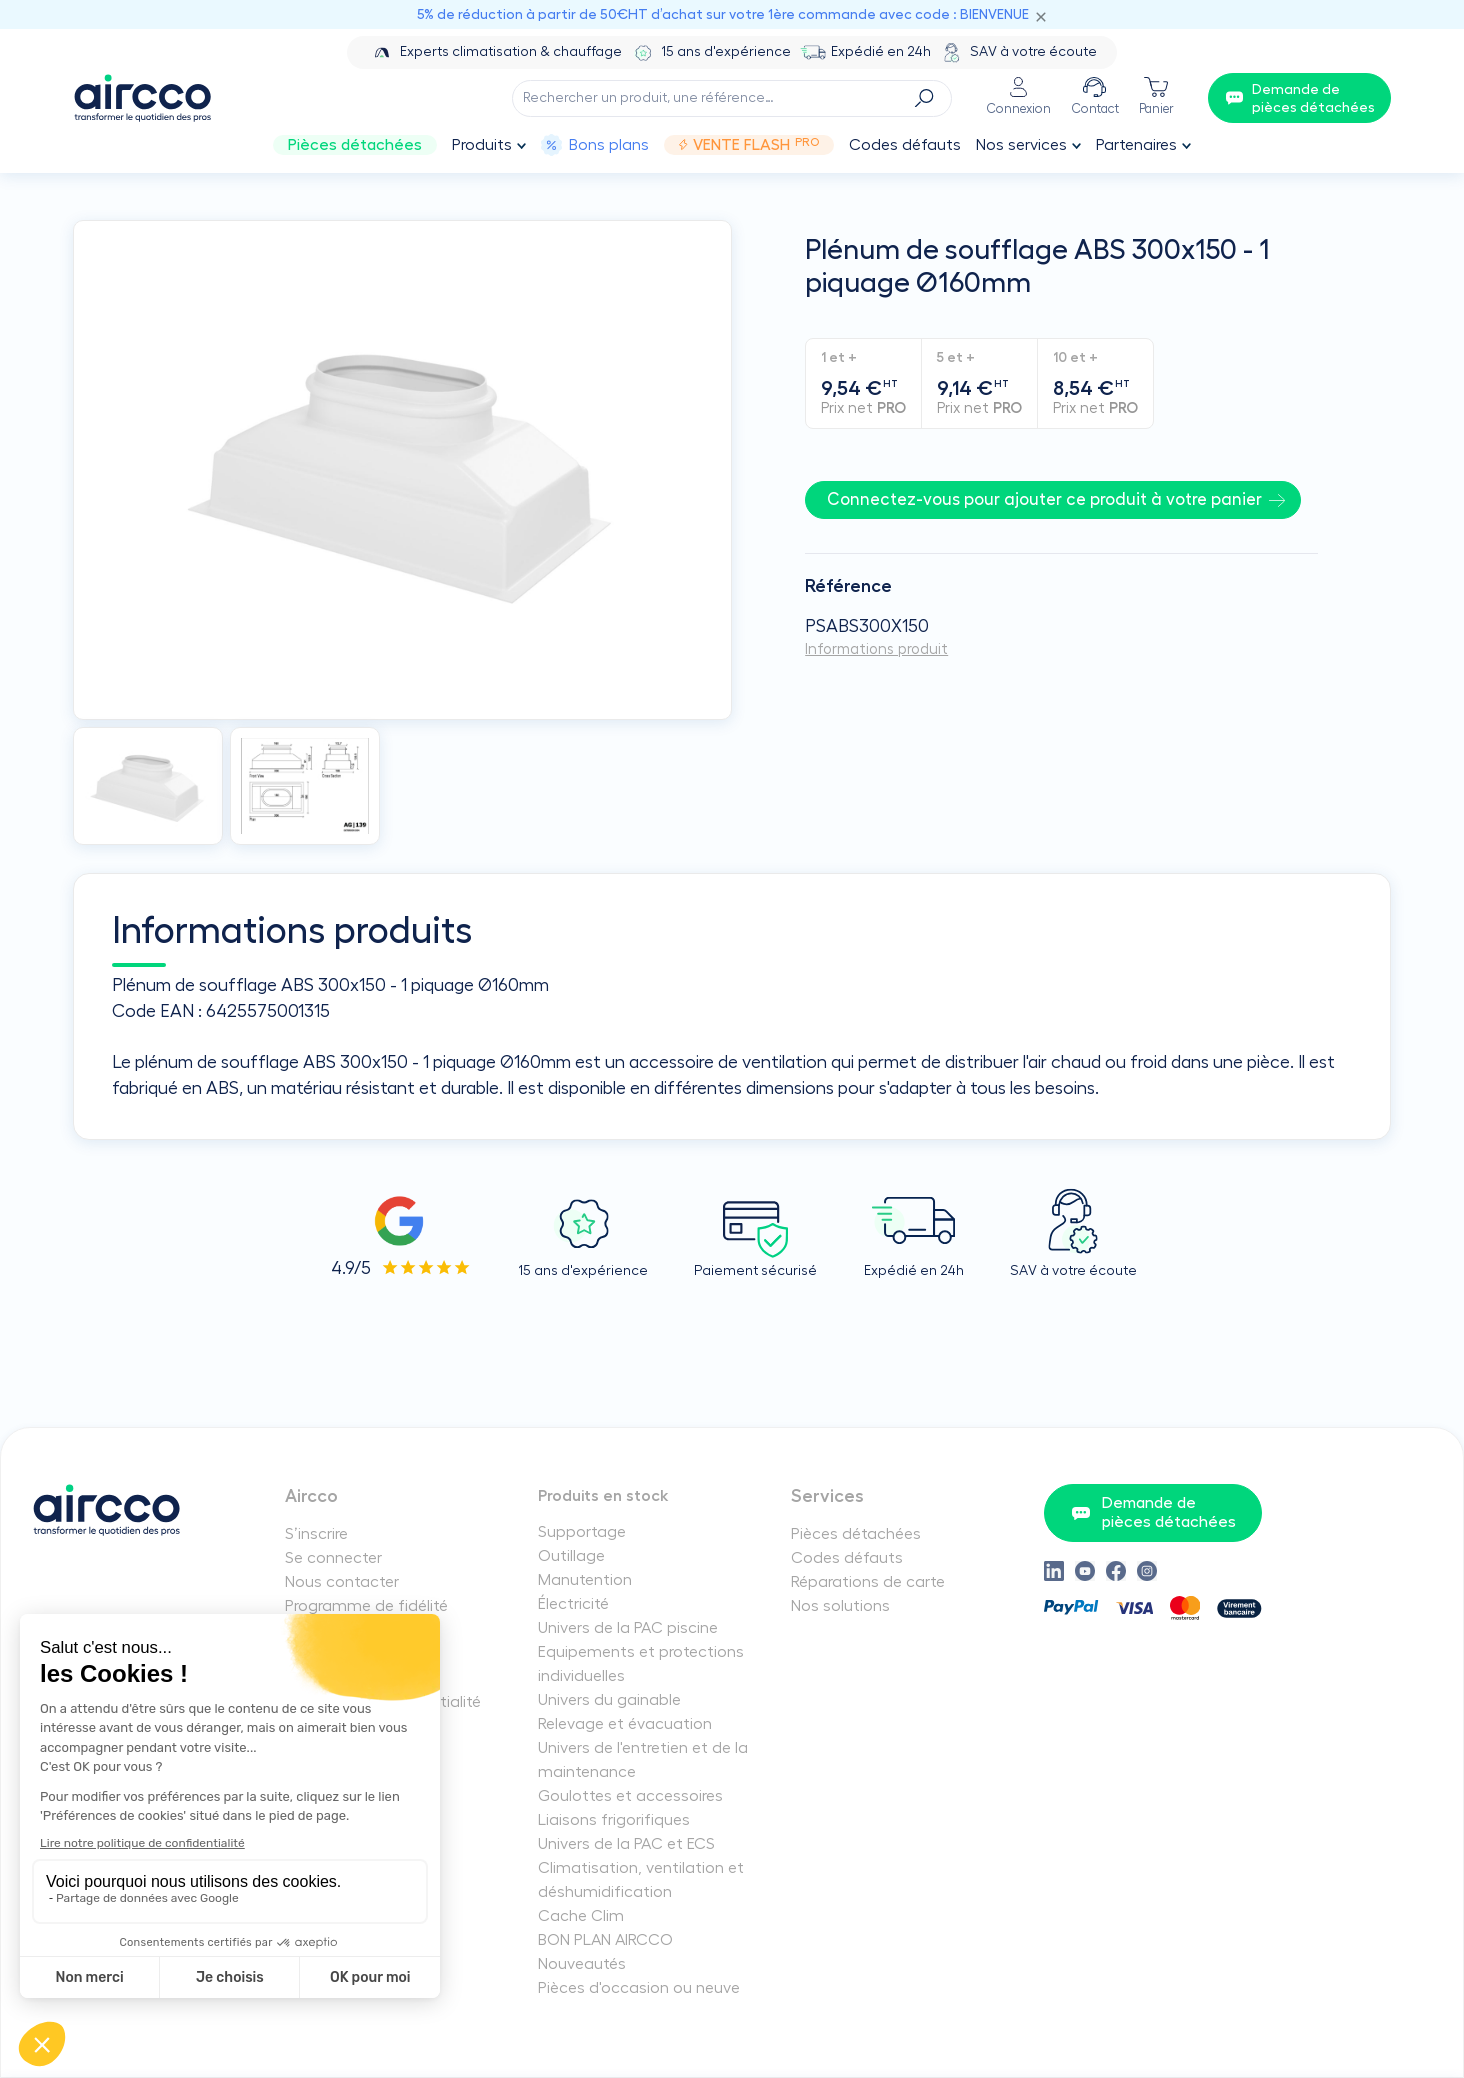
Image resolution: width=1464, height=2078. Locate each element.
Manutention (585, 1580)
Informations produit (876, 649)
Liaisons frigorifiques (614, 1820)
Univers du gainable (609, 1700)
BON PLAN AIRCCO (605, 1940)
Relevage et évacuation (625, 1724)
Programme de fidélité (366, 1606)
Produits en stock (603, 1496)
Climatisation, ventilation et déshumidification (641, 1880)
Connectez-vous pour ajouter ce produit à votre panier (1044, 499)
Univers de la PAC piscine (628, 1628)
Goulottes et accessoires (630, 1796)
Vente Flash (748, 145)
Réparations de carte (868, 1582)
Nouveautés (582, 1964)
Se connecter (333, 1558)
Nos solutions (840, 1606)
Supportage (582, 1532)
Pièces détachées (355, 145)
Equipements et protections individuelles (641, 1664)
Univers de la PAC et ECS (626, 1844)
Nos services (1021, 145)
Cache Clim (581, 1916)
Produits (482, 145)
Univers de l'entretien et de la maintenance (643, 1760)
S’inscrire (316, 1534)
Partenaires (1136, 145)
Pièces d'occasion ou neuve (639, 1988)
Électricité (573, 1604)
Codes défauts (905, 145)
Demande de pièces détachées (1153, 1512)
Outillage (571, 1556)
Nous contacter (342, 1582)
